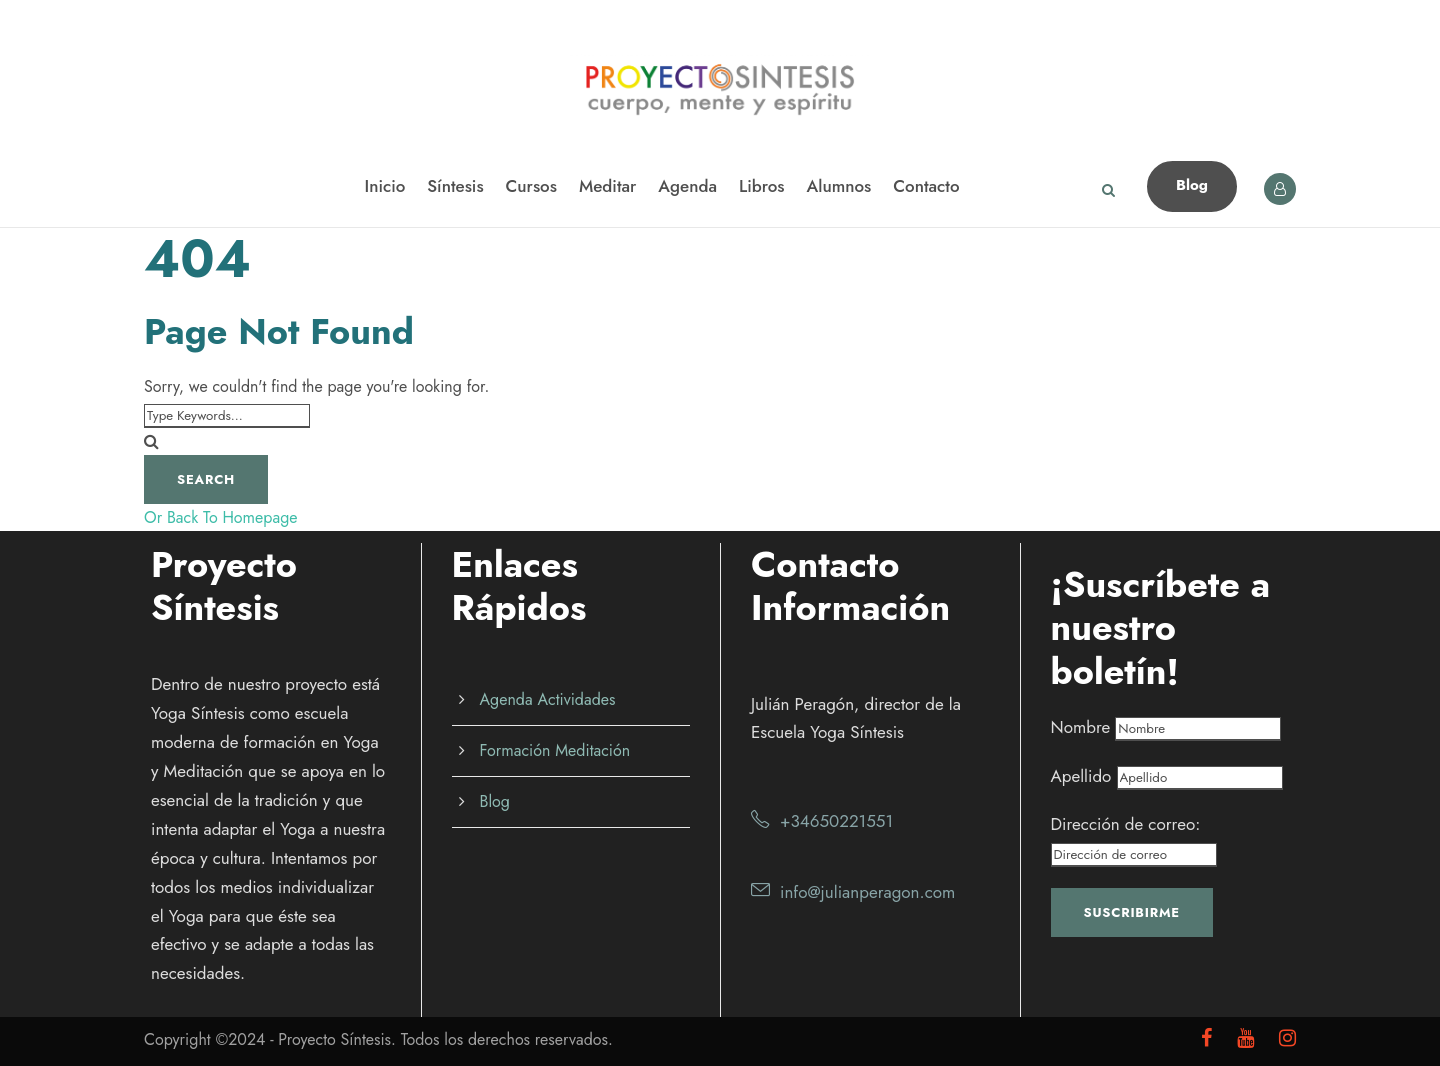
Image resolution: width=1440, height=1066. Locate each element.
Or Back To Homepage (221, 517)
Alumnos (839, 186)
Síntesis (455, 186)
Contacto (926, 186)
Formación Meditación (555, 750)
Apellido (1081, 776)
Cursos (531, 186)
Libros (762, 186)
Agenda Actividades (548, 699)
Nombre (1081, 727)
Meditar (607, 186)
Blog (1192, 185)
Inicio (384, 186)
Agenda (687, 186)
